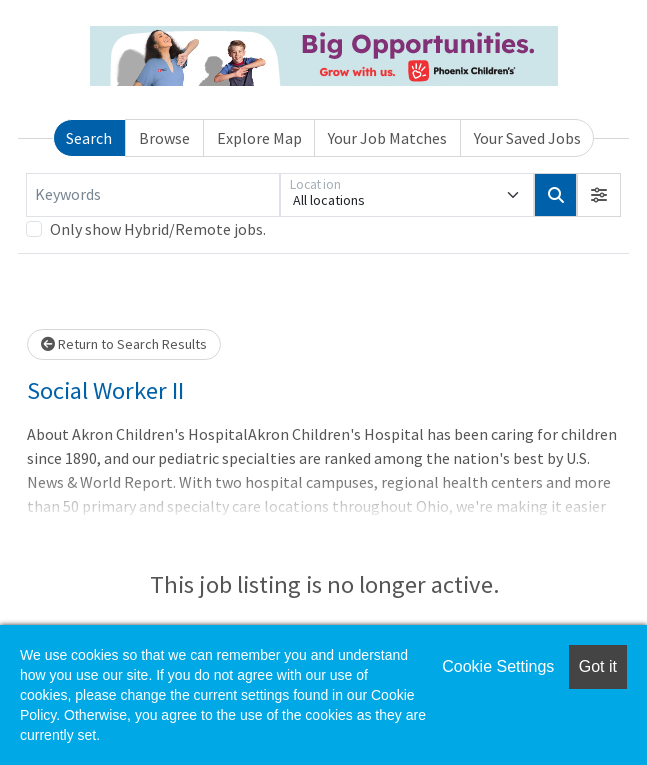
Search (89, 138)
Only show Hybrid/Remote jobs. (158, 229)
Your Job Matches (387, 138)
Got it (598, 666)
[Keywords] (153, 195)
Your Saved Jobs (527, 138)
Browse (164, 138)
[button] (599, 195)
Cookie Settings (498, 666)
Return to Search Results (124, 344)
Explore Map (259, 138)
